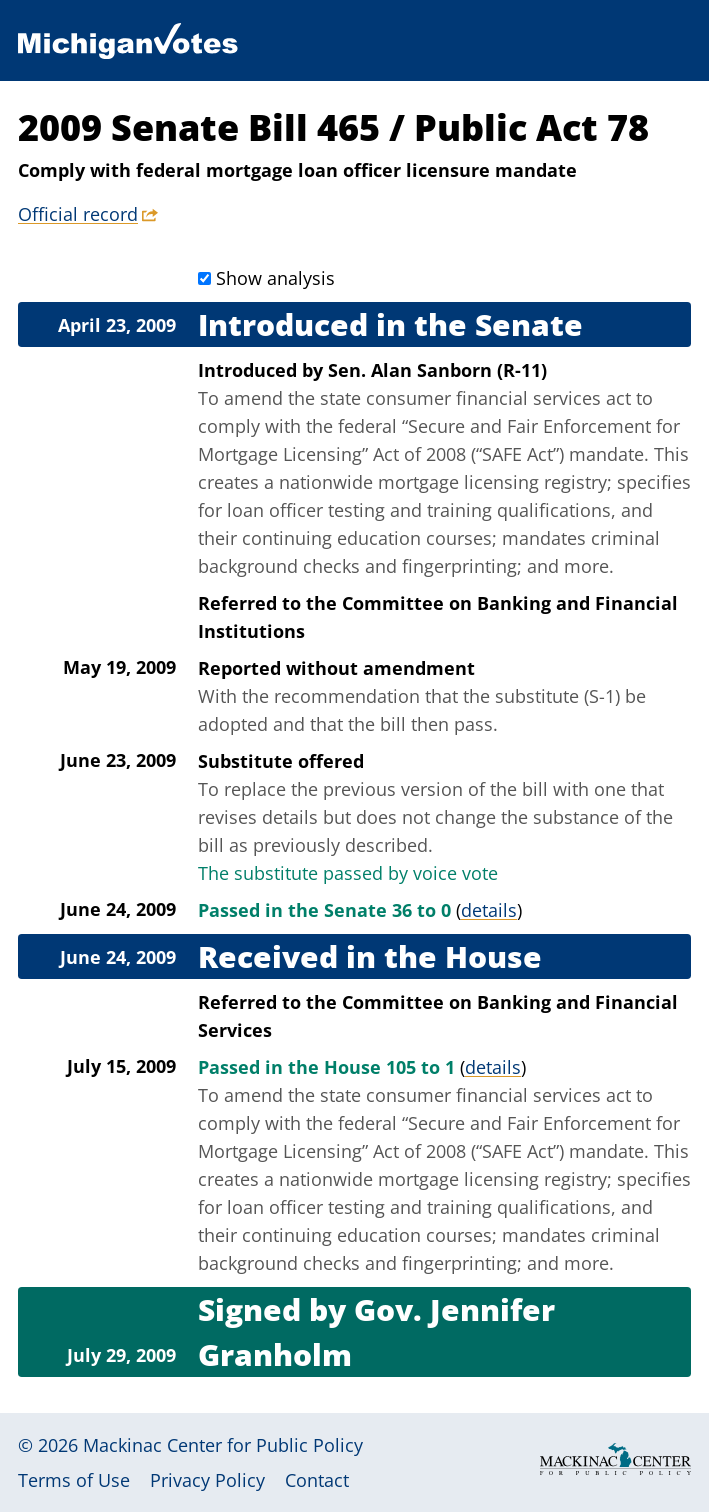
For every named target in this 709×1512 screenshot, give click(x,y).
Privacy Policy (207, 1480)
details (489, 910)
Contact (317, 1480)
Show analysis (275, 278)
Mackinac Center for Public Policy (223, 1445)
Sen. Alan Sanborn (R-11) (437, 370)
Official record (78, 214)
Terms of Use (74, 1480)
